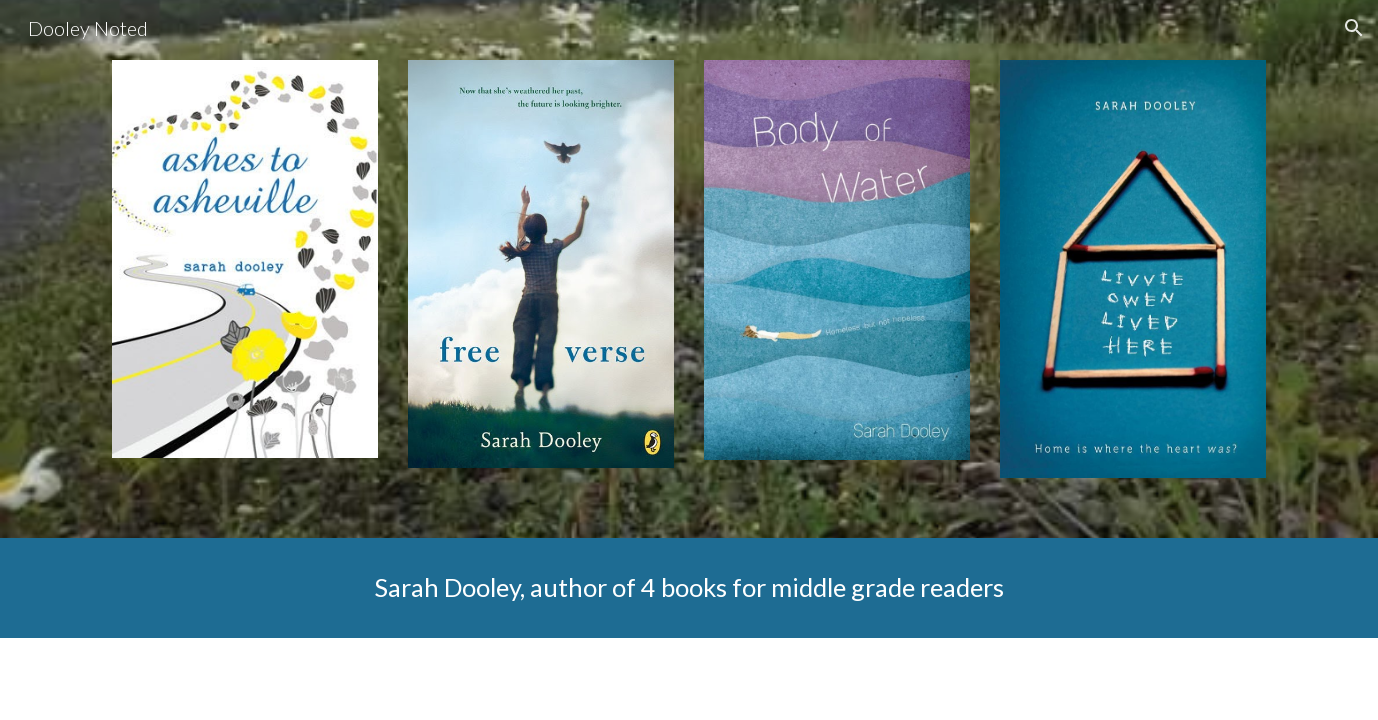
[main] (689, 587)
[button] (1354, 28)
